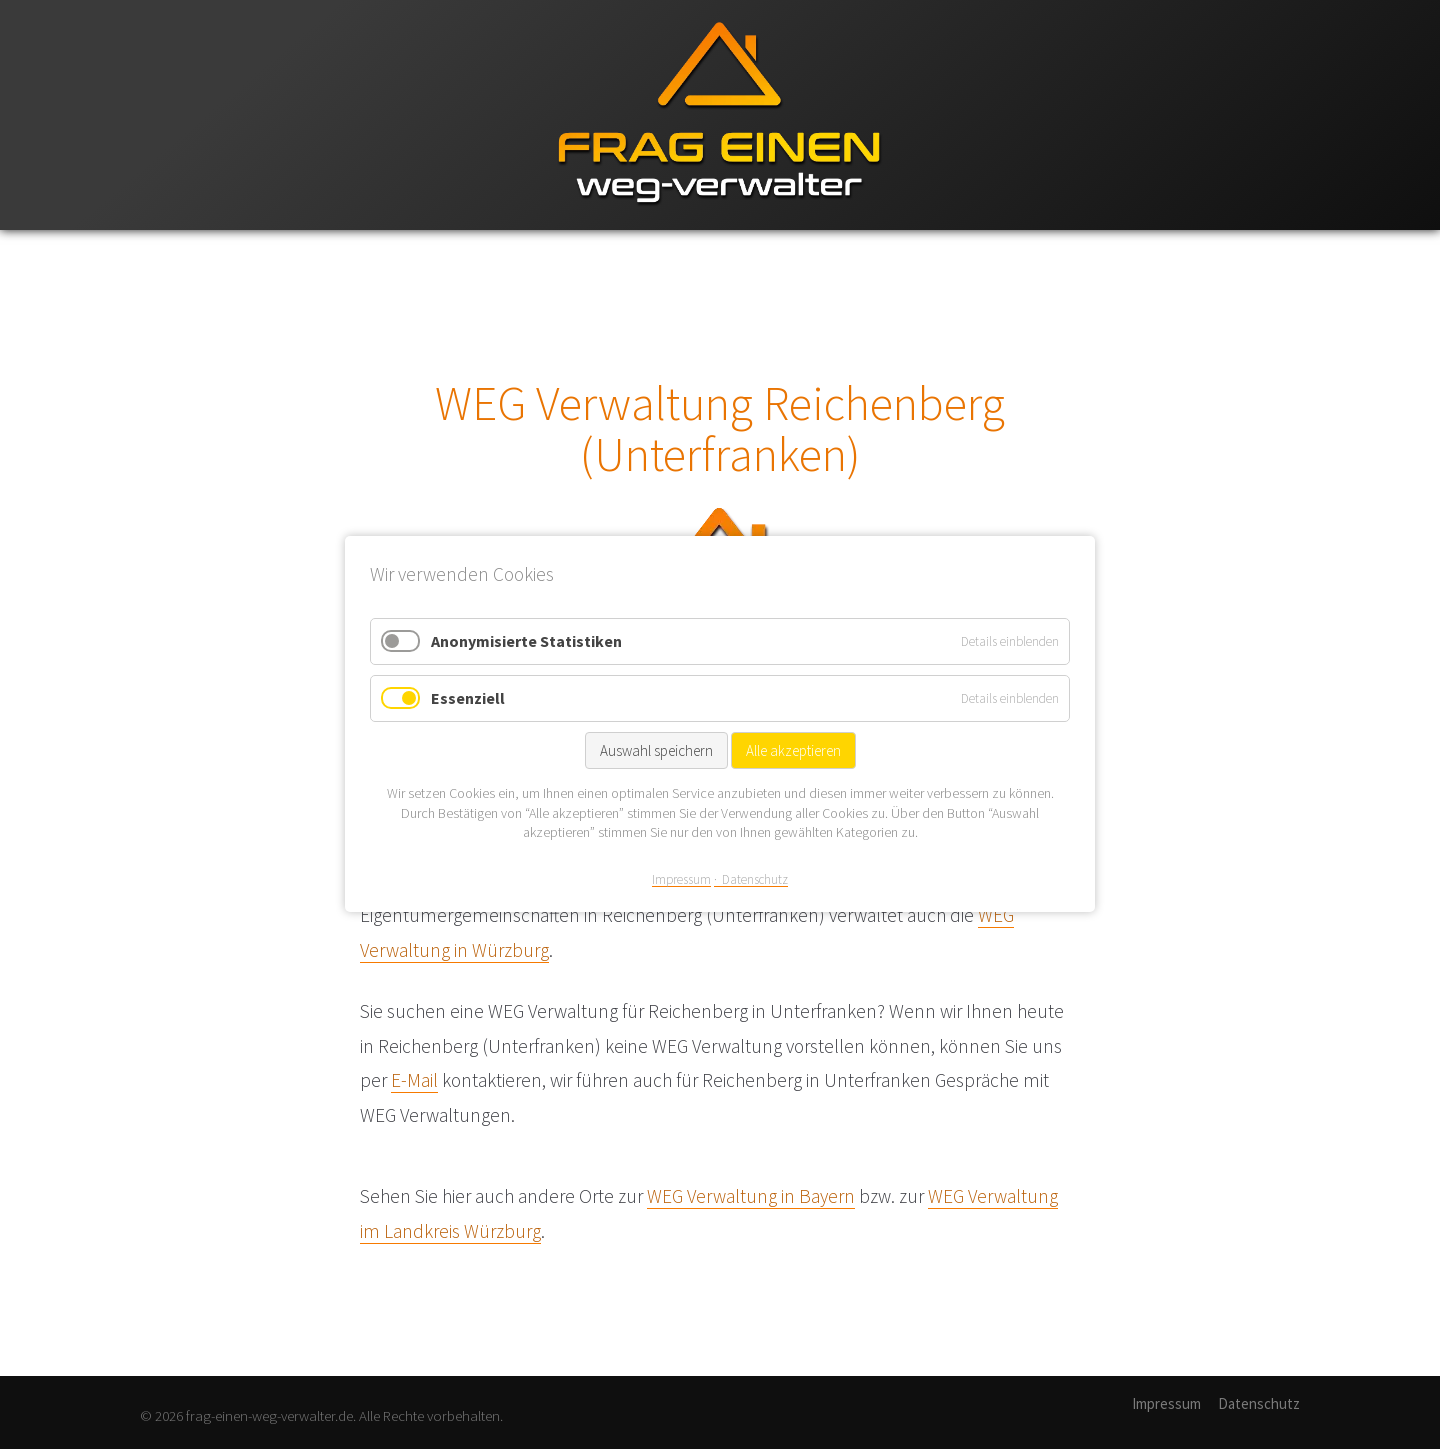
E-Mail (414, 1080)
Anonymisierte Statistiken (526, 641)
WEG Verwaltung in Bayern (751, 1196)
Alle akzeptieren (793, 751)
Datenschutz (1259, 1403)
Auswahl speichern (656, 751)
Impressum (1166, 1403)
